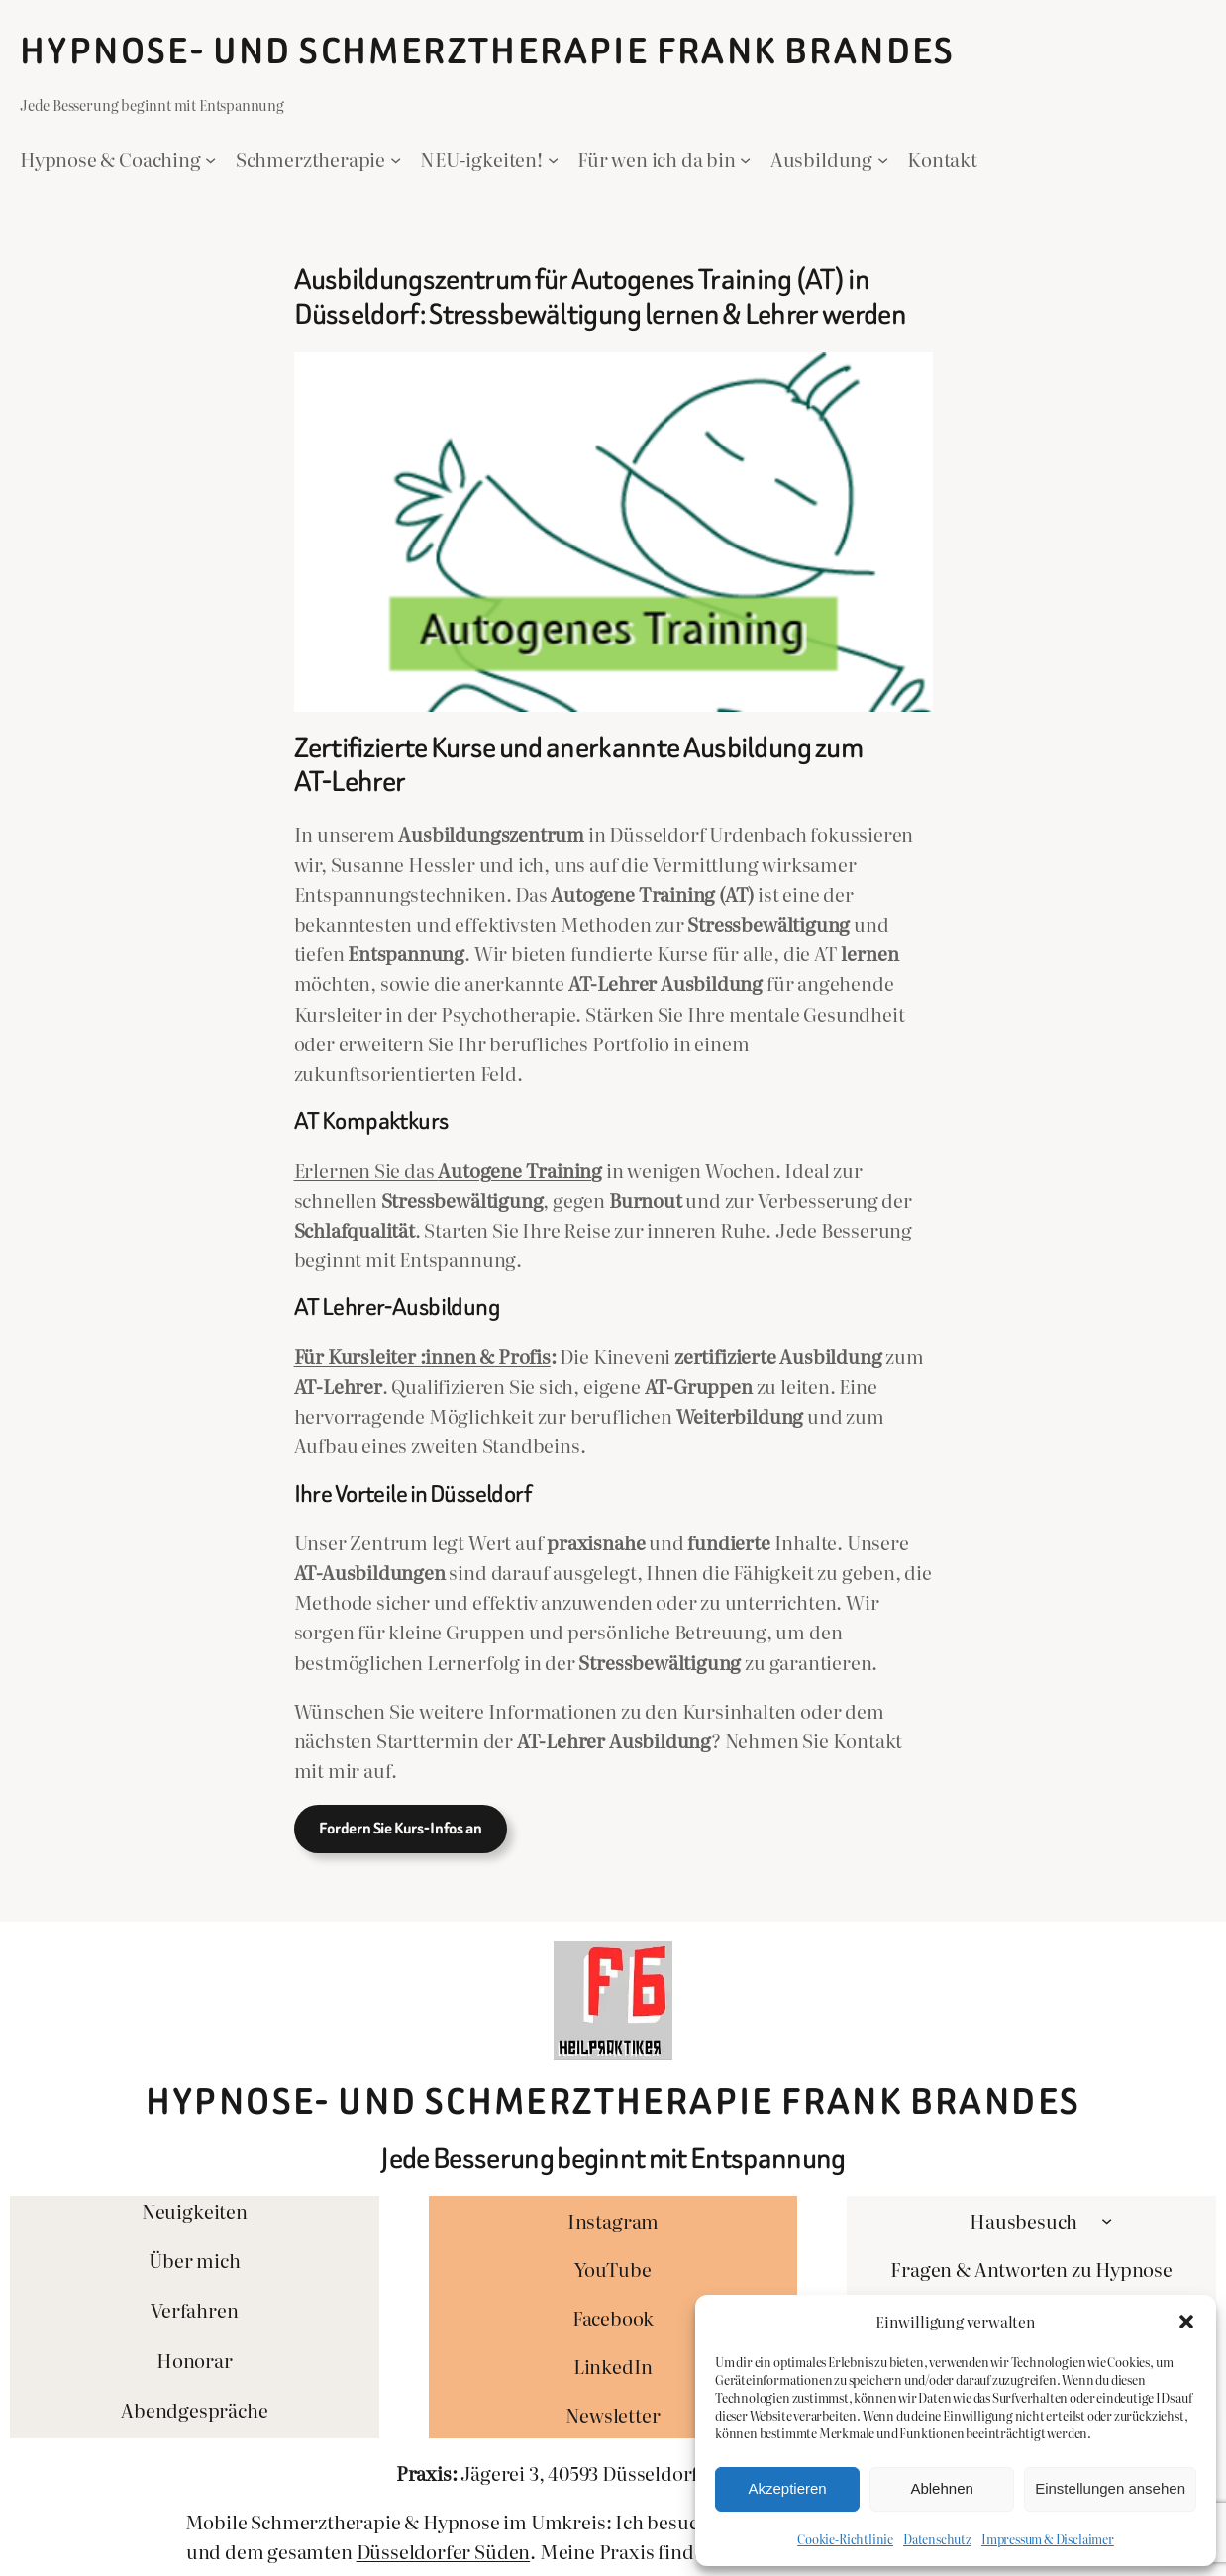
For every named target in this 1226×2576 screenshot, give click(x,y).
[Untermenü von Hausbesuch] (1106, 2220)
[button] (1186, 2321)
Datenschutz (937, 2539)
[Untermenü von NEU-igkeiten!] (553, 158)
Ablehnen (941, 2488)
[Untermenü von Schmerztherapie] (395, 158)
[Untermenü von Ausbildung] (882, 158)
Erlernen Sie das (448, 1170)
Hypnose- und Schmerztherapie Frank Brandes (488, 51)
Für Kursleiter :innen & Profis (422, 1356)
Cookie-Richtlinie (845, 2539)
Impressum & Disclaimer (1047, 2539)
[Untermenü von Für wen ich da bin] (745, 158)
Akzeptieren (787, 2488)
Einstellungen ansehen (1110, 2488)
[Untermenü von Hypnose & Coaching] (210, 158)
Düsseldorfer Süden (444, 2551)
